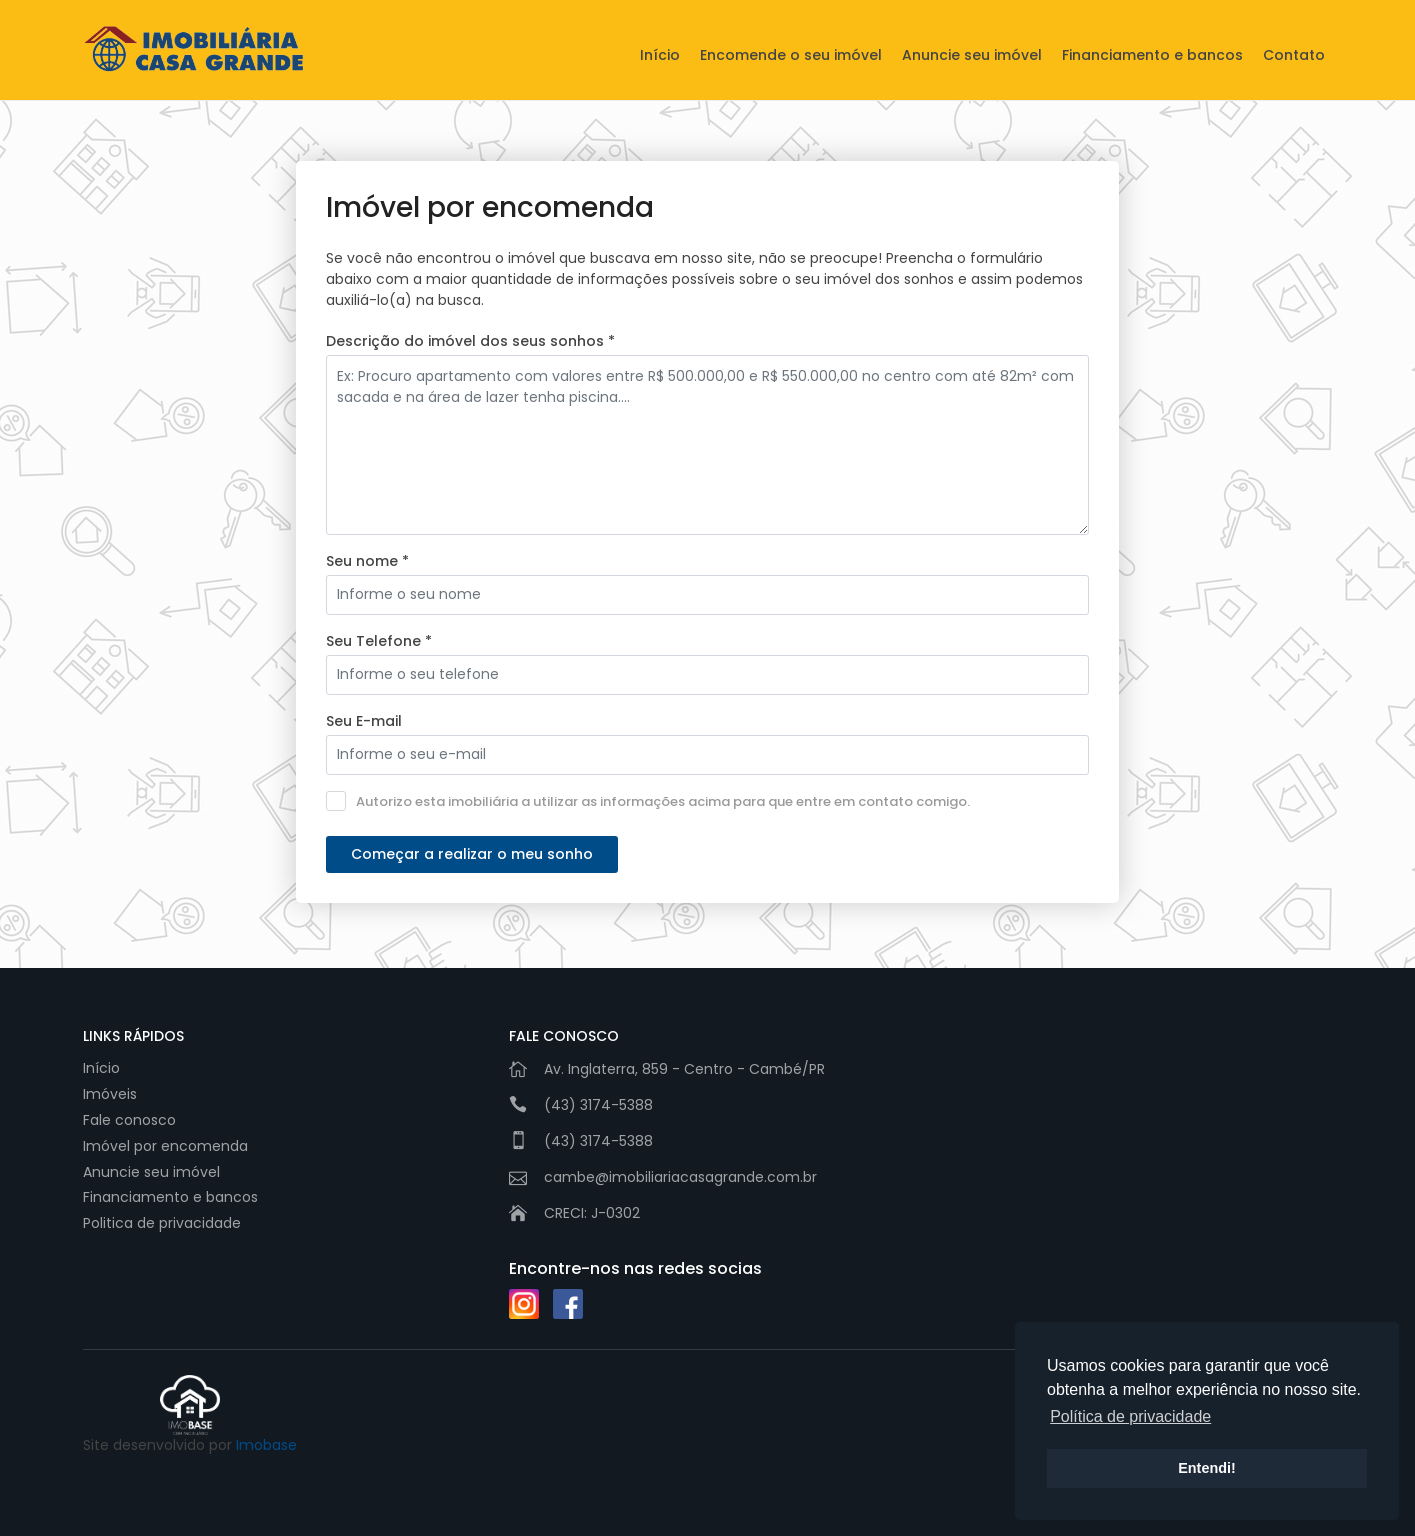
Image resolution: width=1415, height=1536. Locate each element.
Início (660, 55)
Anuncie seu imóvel (972, 55)
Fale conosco (129, 1120)
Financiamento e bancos (1152, 55)
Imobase (266, 1445)
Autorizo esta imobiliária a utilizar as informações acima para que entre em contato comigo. (648, 801)
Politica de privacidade (162, 1223)
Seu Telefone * (379, 641)
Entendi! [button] (1207, 1468)
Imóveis (110, 1094)
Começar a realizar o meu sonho (472, 854)
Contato (1294, 55)
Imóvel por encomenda (165, 1146)
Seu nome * (367, 561)
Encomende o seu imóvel (791, 55)
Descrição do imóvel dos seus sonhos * (470, 341)
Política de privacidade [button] (1130, 1416)
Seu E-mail (364, 721)
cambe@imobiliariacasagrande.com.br (680, 1177)
